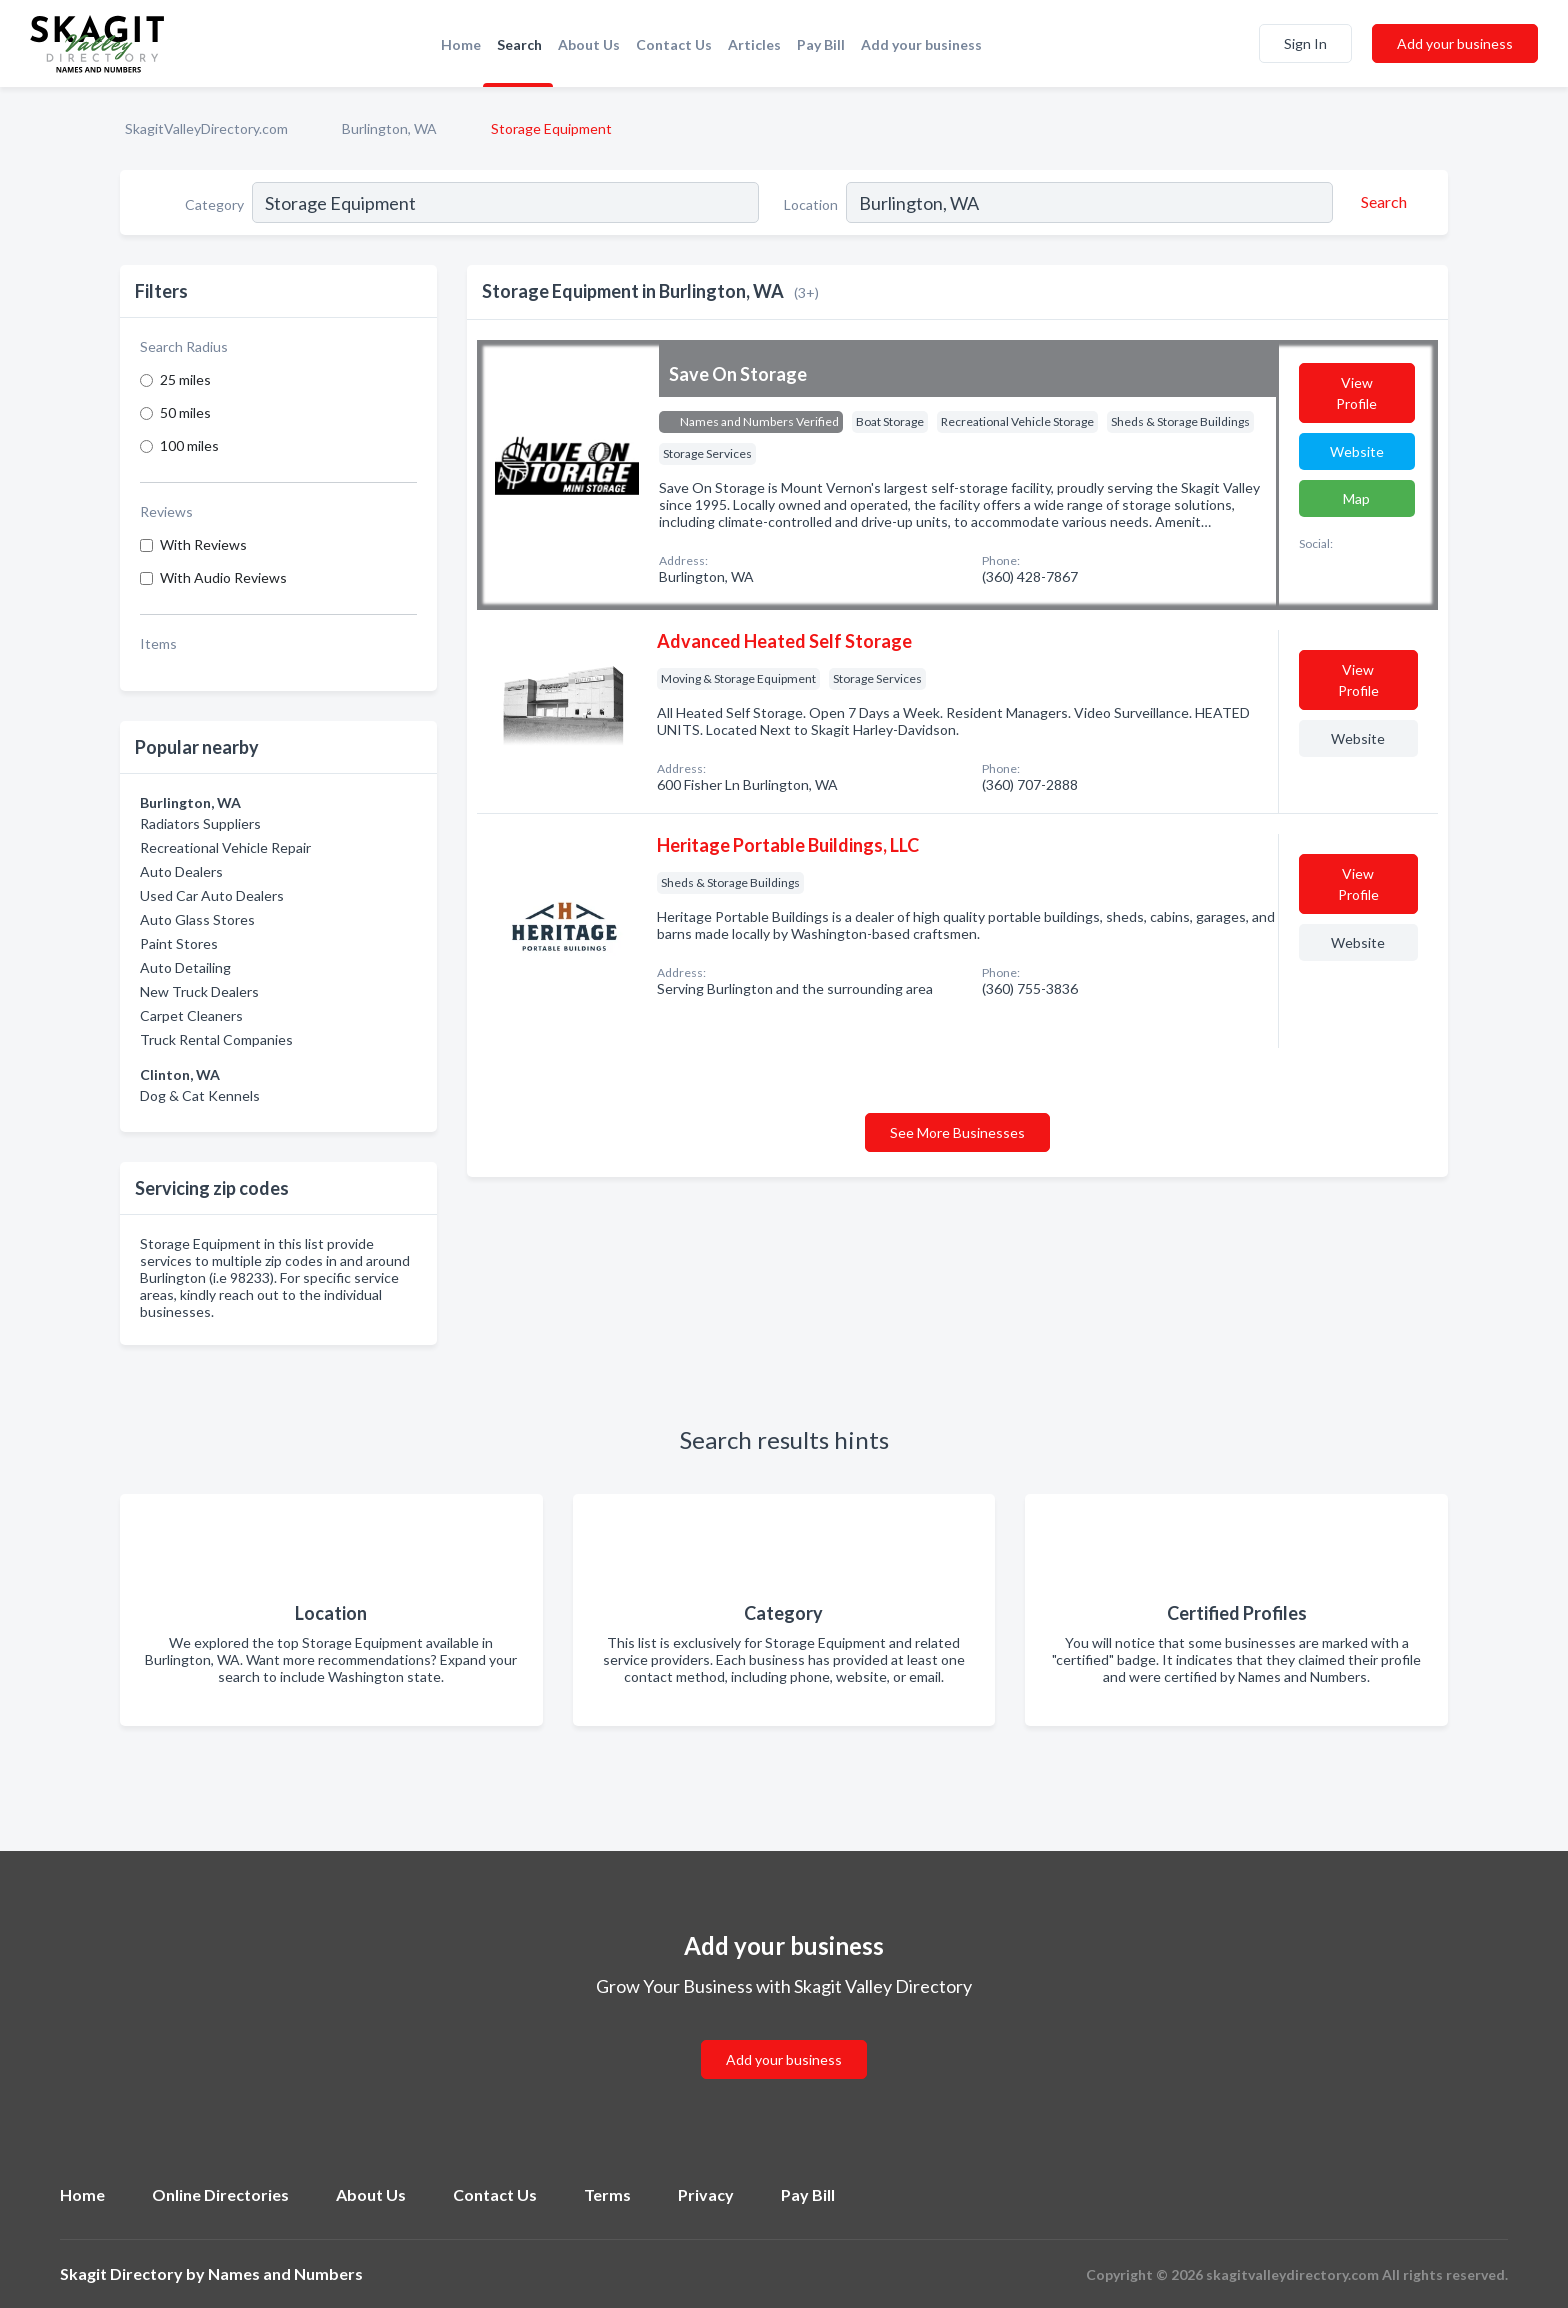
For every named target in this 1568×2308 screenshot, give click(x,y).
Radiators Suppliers (200, 823)
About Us (589, 44)
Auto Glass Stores (197, 919)
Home (461, 44)
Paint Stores (179, 943)
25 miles (185, 379)
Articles (754, 44)
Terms (607, 2194)
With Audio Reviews (223, 577)
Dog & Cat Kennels (200, 1095)
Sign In (1305, 43)
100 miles (189, 445)
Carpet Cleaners (191, 1015)
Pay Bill (821, 44)
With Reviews (203, 544)
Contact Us (674, 44)
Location (811, 204)
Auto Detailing (185, 967)
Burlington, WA (389, 128)
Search (519, 44)
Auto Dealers (181, 871)
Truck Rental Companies (216, 1039)
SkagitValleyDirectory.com (206, 128)
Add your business (921, 44)
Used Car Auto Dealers (212, 895)
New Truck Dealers (199, 991)
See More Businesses (957, 1132)
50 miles (185, 412)
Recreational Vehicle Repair (225, 847)
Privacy (706, 2194)
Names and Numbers (285, 2273)
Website (1357, 451)
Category (214, 204)
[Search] (1381, 202)
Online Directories (220, 2194)
